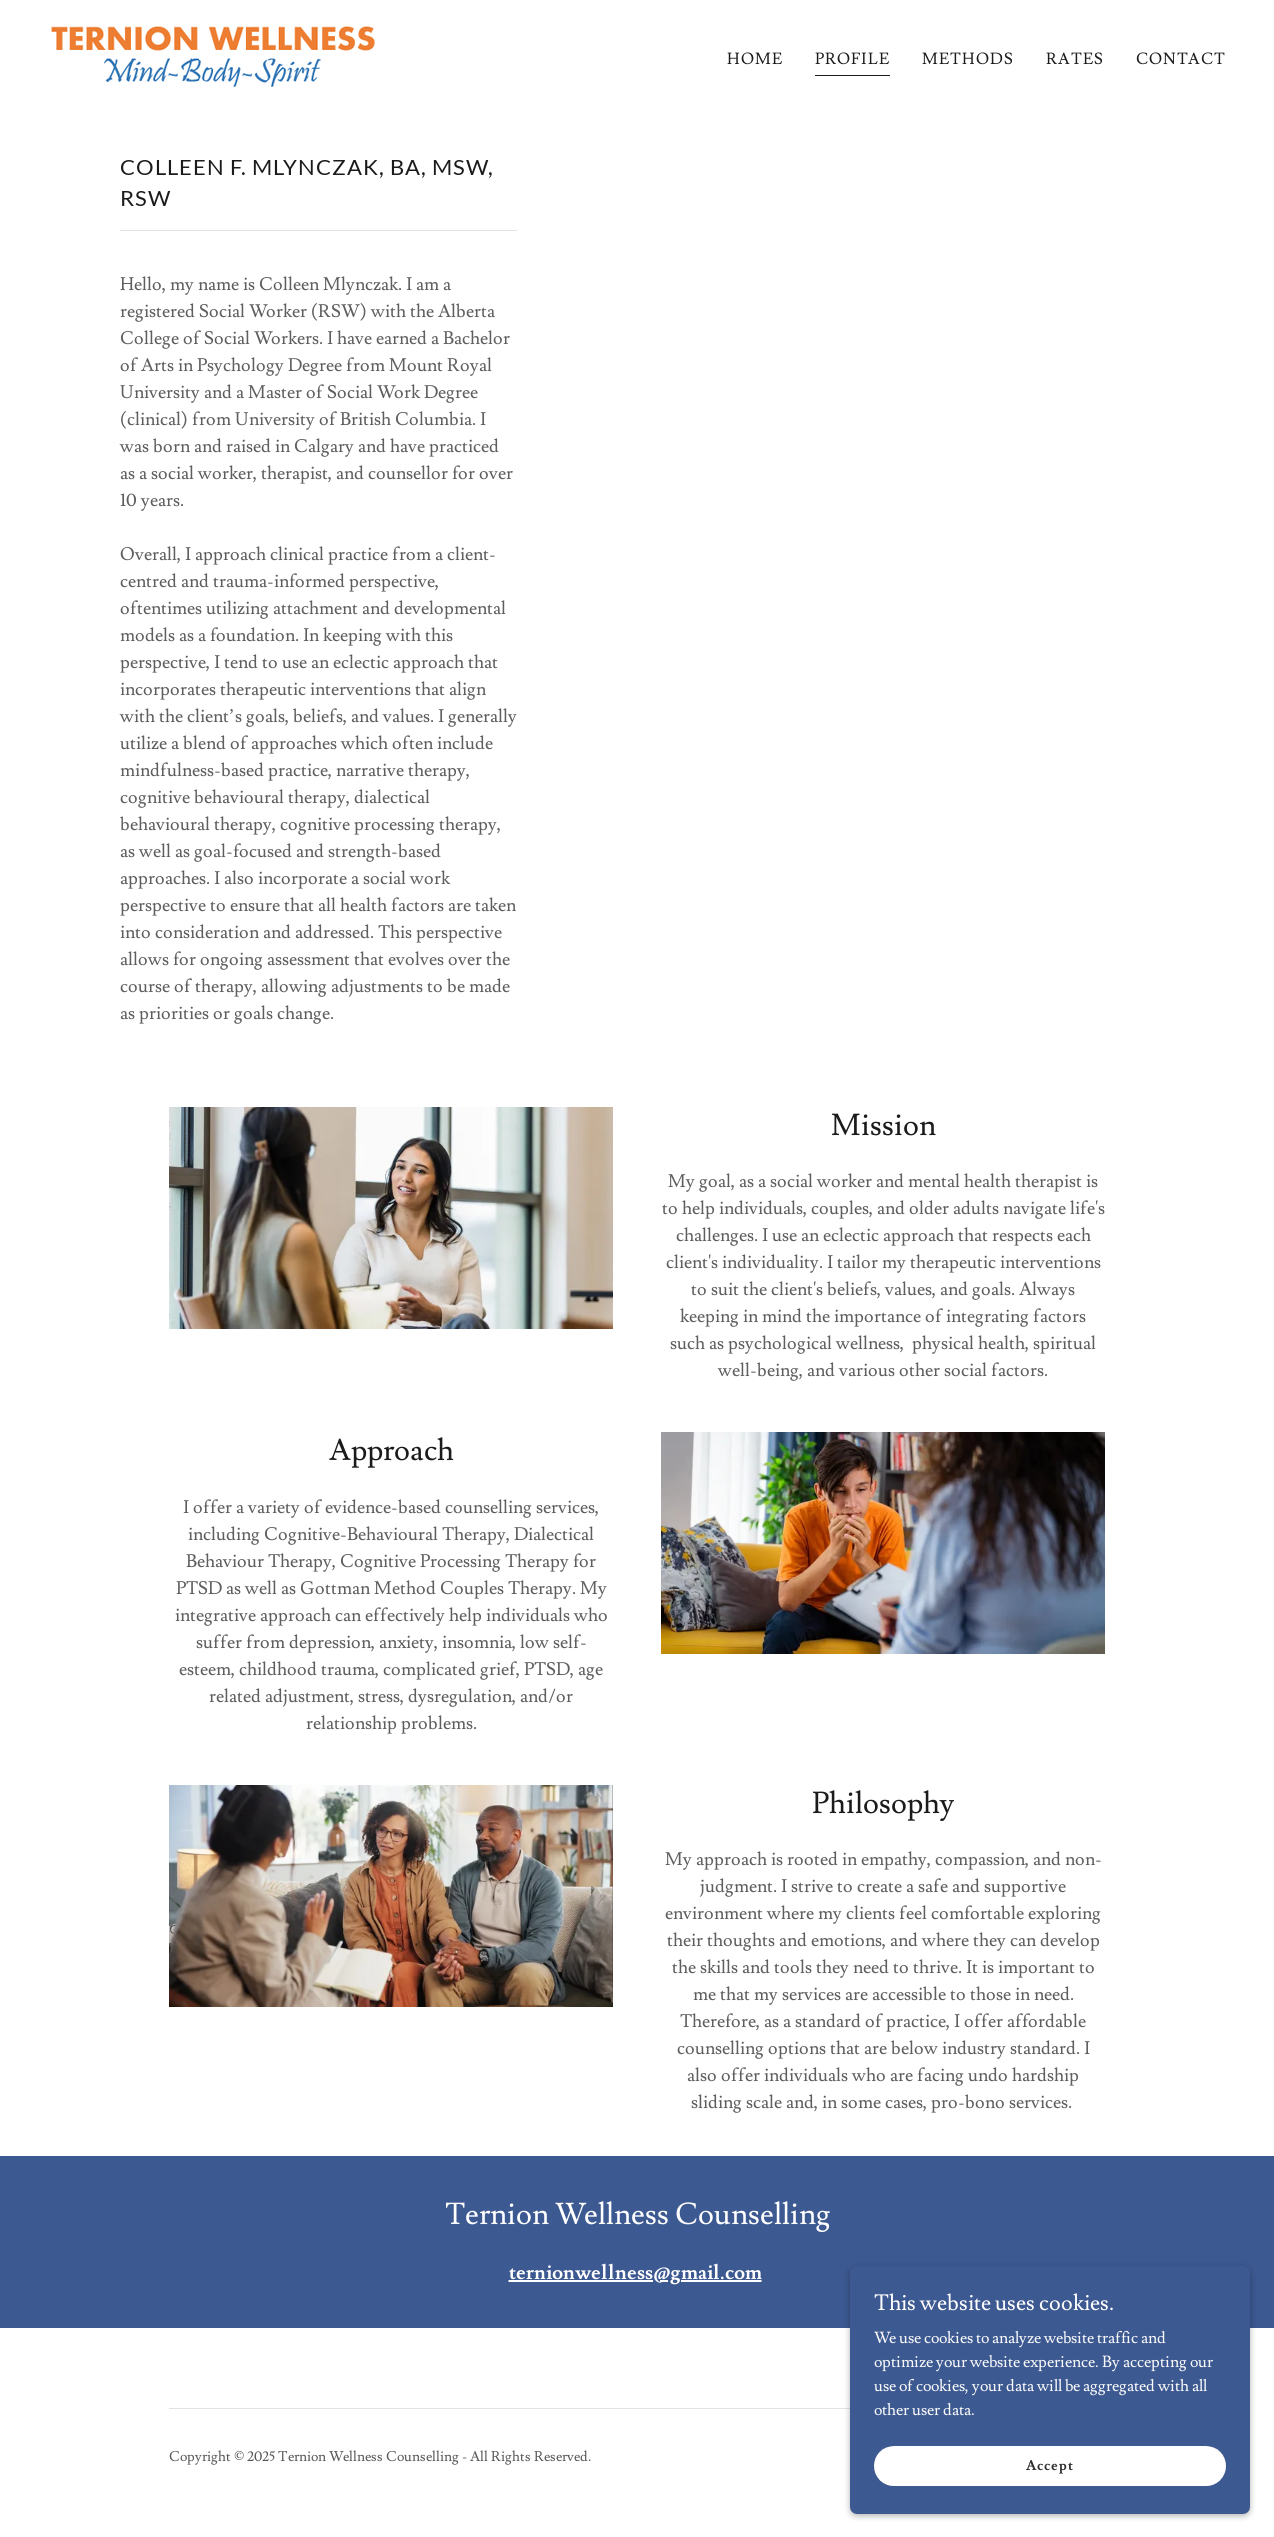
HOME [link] (755, 59)
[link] (213, 52)
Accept (1049, 2465)
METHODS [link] (968, 59)
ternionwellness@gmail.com (635, 2273)
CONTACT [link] (1181, 59)
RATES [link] (1075, 59)
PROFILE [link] (852, 59)
